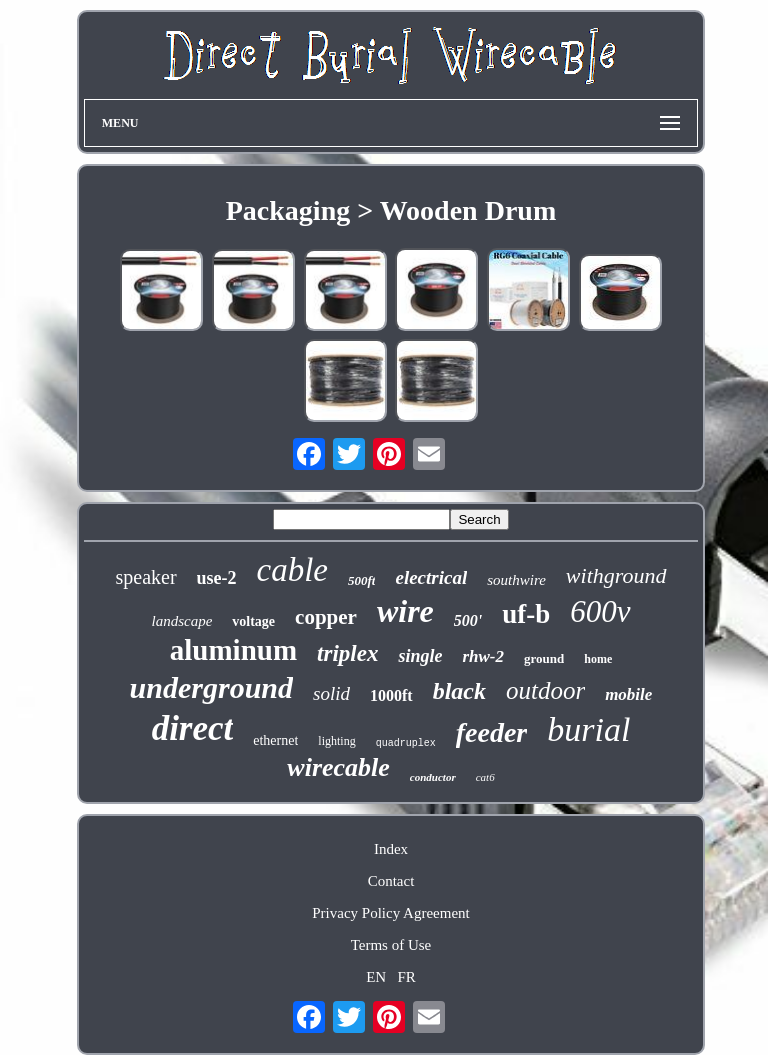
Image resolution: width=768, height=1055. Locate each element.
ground (544, 658)
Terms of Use (391, 945)
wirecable (338, 767)
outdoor (545, 690)
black (459, 691)
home (598, 659)
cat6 (485, 777)
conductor (433, 777)
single (420, 656)
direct (193, 728)
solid (331, 693)
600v (600, 611)
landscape (181, 621)
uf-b (526, 614)
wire (405, 611)
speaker (145, 577)
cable (292, 570)
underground (211, 687)
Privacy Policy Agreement (390, 913)
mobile (628, 694)
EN (376, 977)
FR (406, 977)
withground (616, 575)
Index (391, 849)
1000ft (391, 695)
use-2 (217, 578)
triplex (347, 653)
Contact (391, 881)
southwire (516, 580)
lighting (336, 741)
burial (588, 729)
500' (468, 620)
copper (326, 617)
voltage (253, 621)
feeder (492, 732)
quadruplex (406, 743)
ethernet (275, 740)
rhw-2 (483, 656)
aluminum (233, 650)
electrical (431, 577)
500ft (361, 580)
